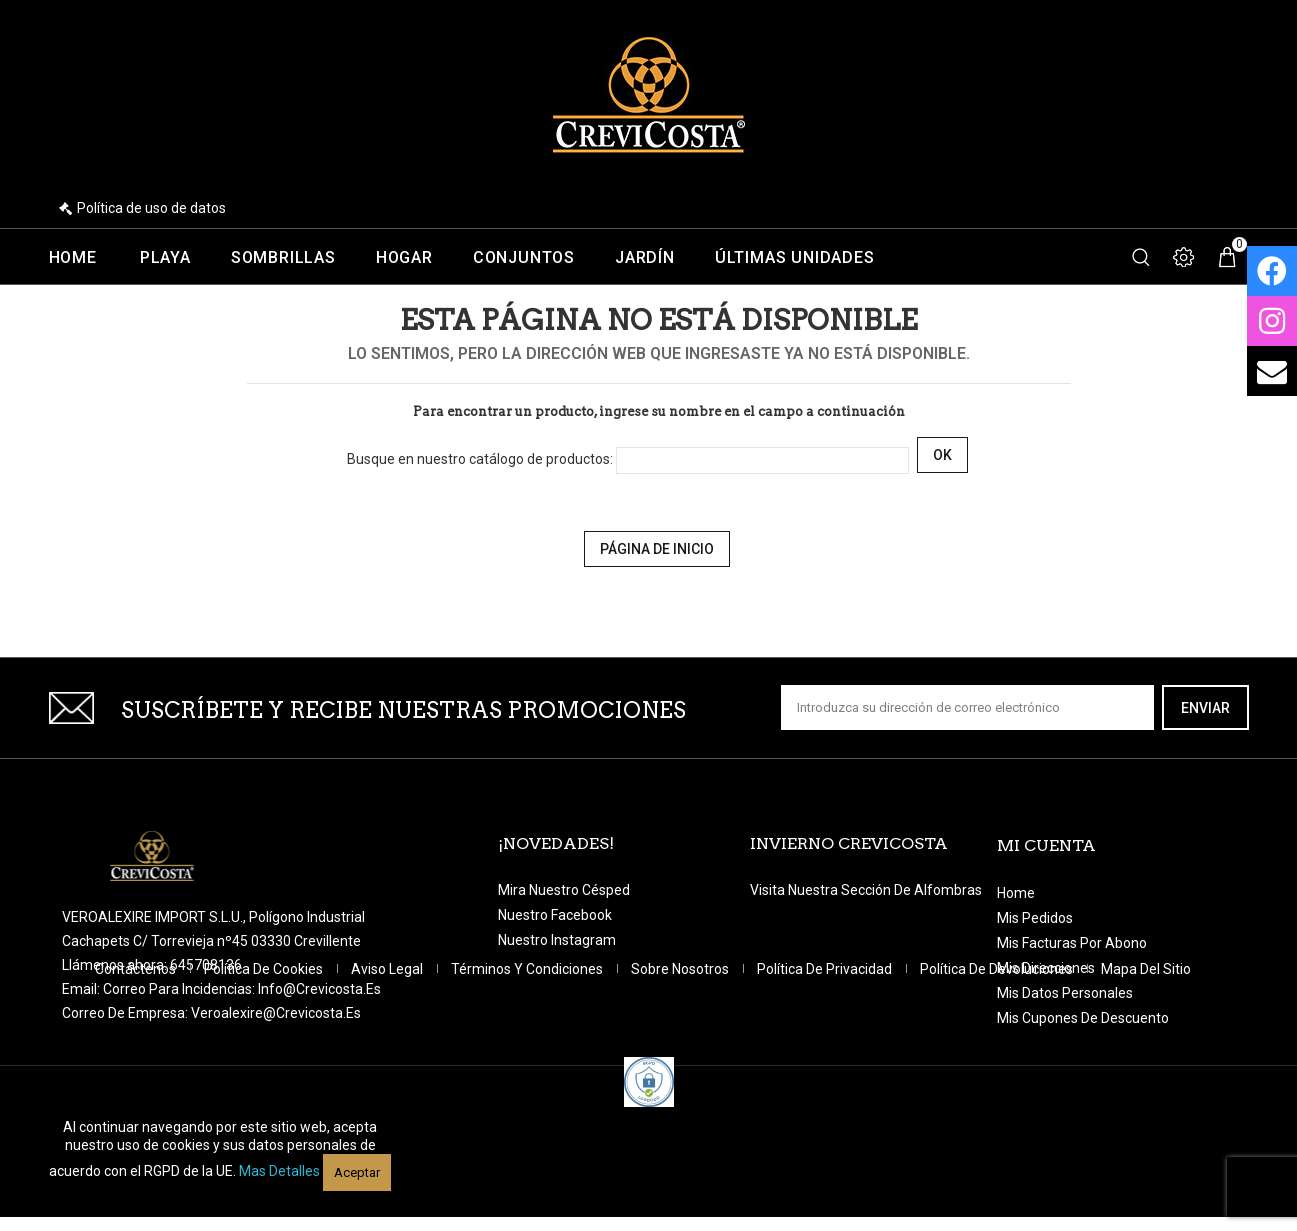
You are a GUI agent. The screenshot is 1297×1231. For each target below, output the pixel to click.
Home (73, 258)
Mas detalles (279, 1171)
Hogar (404, 258)
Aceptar (357, 1172)
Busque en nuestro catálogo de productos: (480, 459)
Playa (165, 258)
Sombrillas (283, 258)
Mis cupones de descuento (1083, 1018)
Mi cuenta (1046, 845)
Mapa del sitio (1146, 1056)
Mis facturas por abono (1072, 943)
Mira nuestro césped (564, 890)
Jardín (645, 258)
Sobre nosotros (681, 1056)
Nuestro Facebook (555, 915)
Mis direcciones (1046, 968)
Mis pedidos (1035, 918)
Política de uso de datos (151, 208)
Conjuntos (524, 258)
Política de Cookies (265, 1056)
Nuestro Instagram (557, 940)
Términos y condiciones (528, 1056)
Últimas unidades (795, 258)
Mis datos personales (1065, 993)
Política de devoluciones (998, 1056)
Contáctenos (137, 1056)
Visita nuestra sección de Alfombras (866, 890)
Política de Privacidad (826, 1056)
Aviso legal (388, 1056)
